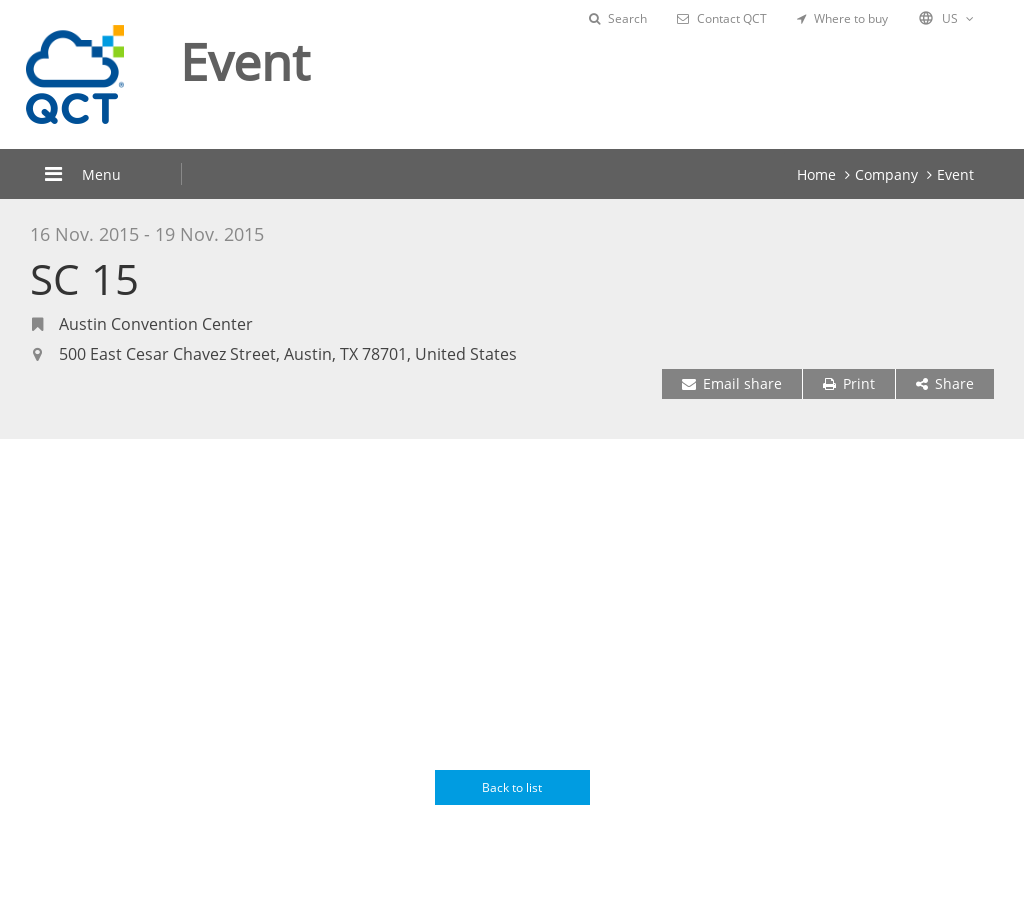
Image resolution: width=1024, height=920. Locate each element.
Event (955, 174)
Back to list (512, 787)
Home (816, 174)
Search (618, 18)
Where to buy (842, 18)
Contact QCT (722, 18)
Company (886, 174)
